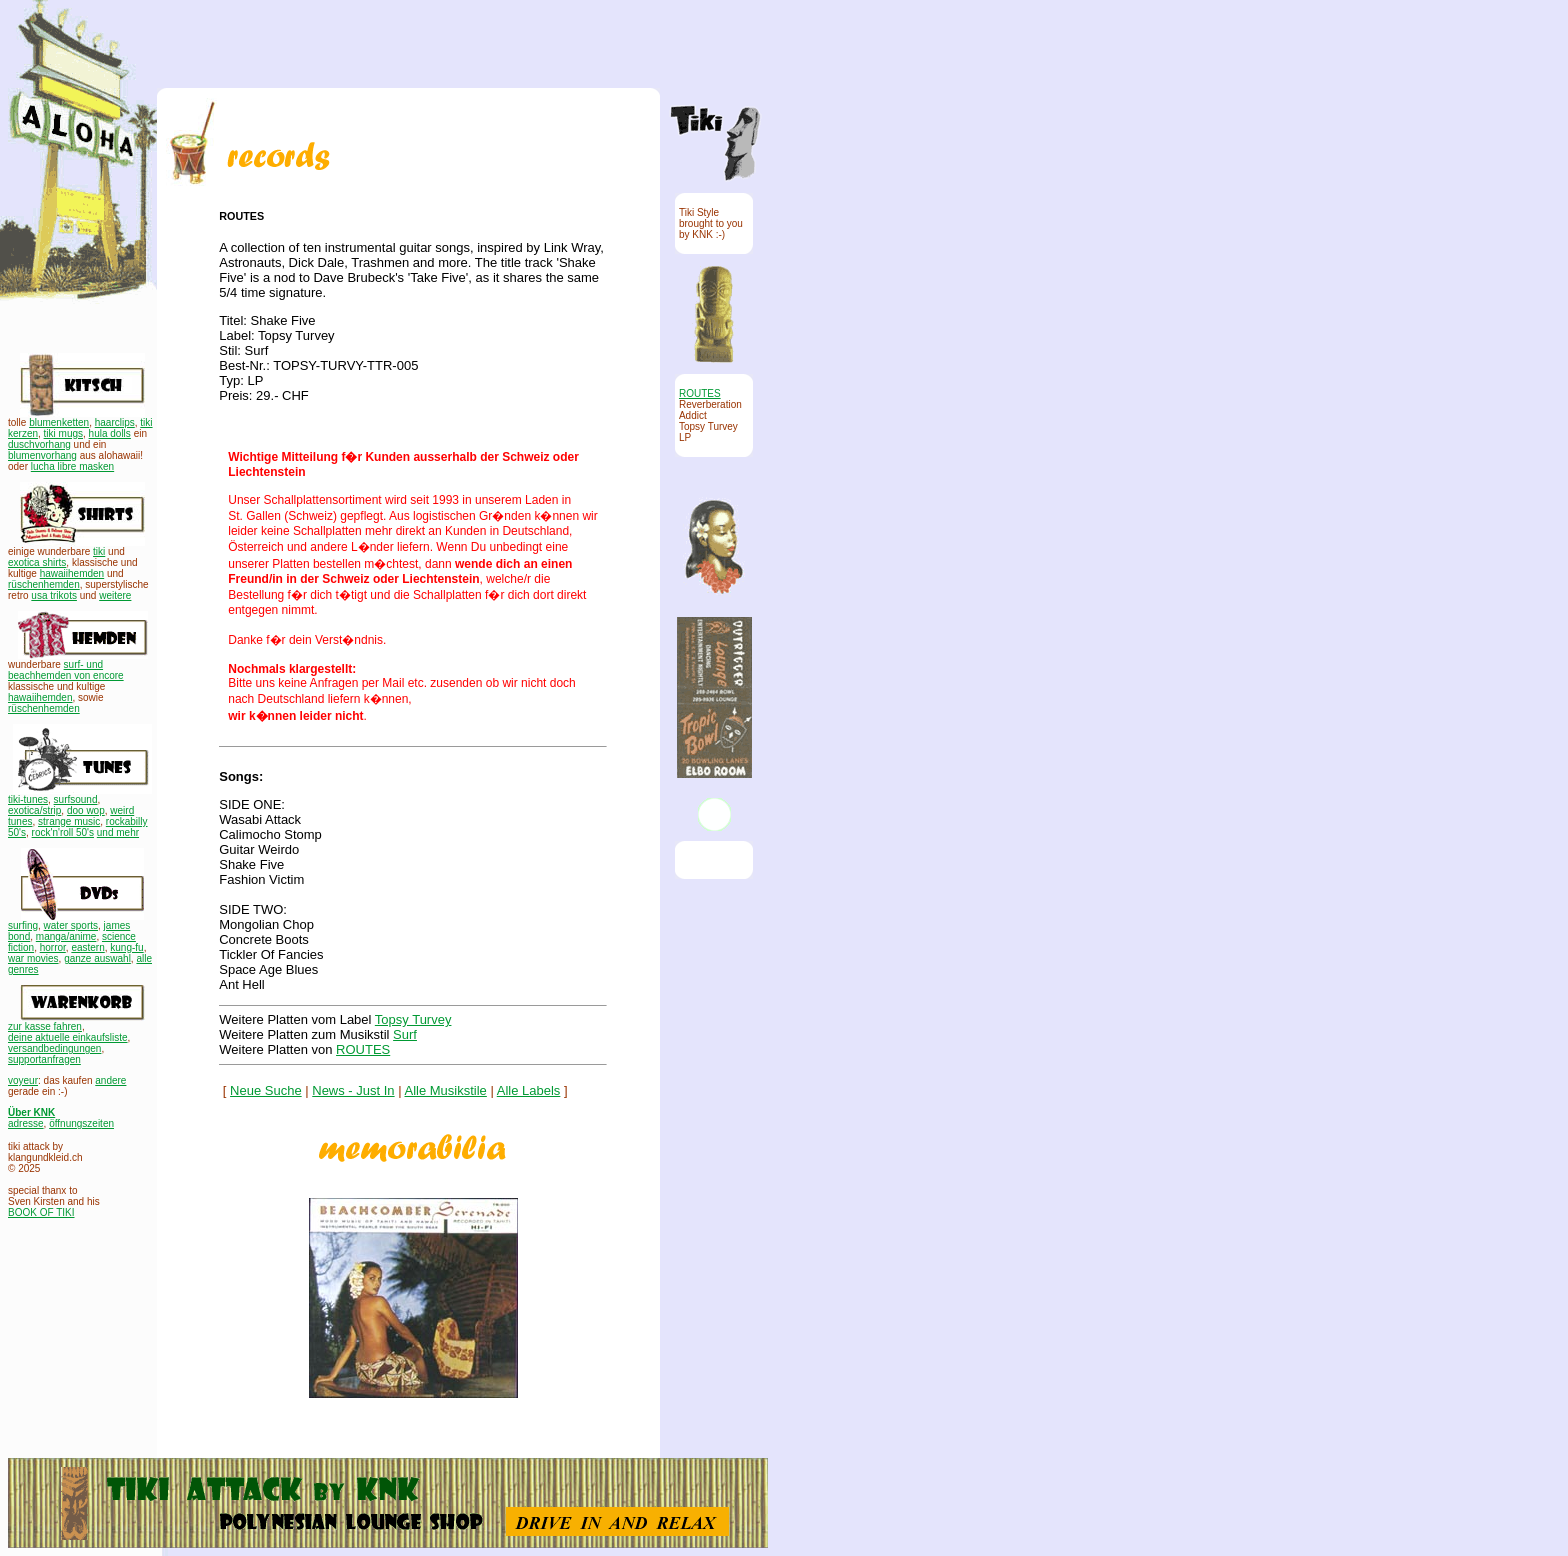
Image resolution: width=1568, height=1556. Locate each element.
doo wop (86, 810)
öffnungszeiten (81, 1123)
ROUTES (363, 1049)
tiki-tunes (28, 799)
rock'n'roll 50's (63, 832)
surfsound (76, 799)
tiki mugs (63, 433)
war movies (33, 958)
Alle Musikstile (446, 1090)
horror (53, 947)
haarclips (115, 422)
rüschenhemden (44, 584)
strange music (69, 821)
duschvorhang (39, 444)
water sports (71, 925)
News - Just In (353, 1090)
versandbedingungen (54, 1048)
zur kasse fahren (45, 1026)
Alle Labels (529, 1090)
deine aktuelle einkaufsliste (68, 1037)
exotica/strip (34, 810)
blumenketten (59, 422)
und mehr (118, 832)
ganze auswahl (97, 958)
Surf (405, 1034)
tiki (99, 551)
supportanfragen (44, 1059)
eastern (87, 947)
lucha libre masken (72, 466)
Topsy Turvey (413, 1019)
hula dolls (110, 433)
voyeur (23, 1080)
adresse (26, 1123)
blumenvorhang (42, 455)
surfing (23, 925)
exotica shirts (37, 562)
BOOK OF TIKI (41, 1212)
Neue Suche (266, 1090)
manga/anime (66, 936)
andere (110, 1080)
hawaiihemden (72, 573)
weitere (115, 595)
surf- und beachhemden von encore (66, 670)
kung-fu (126, 947)
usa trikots (54, 595)
